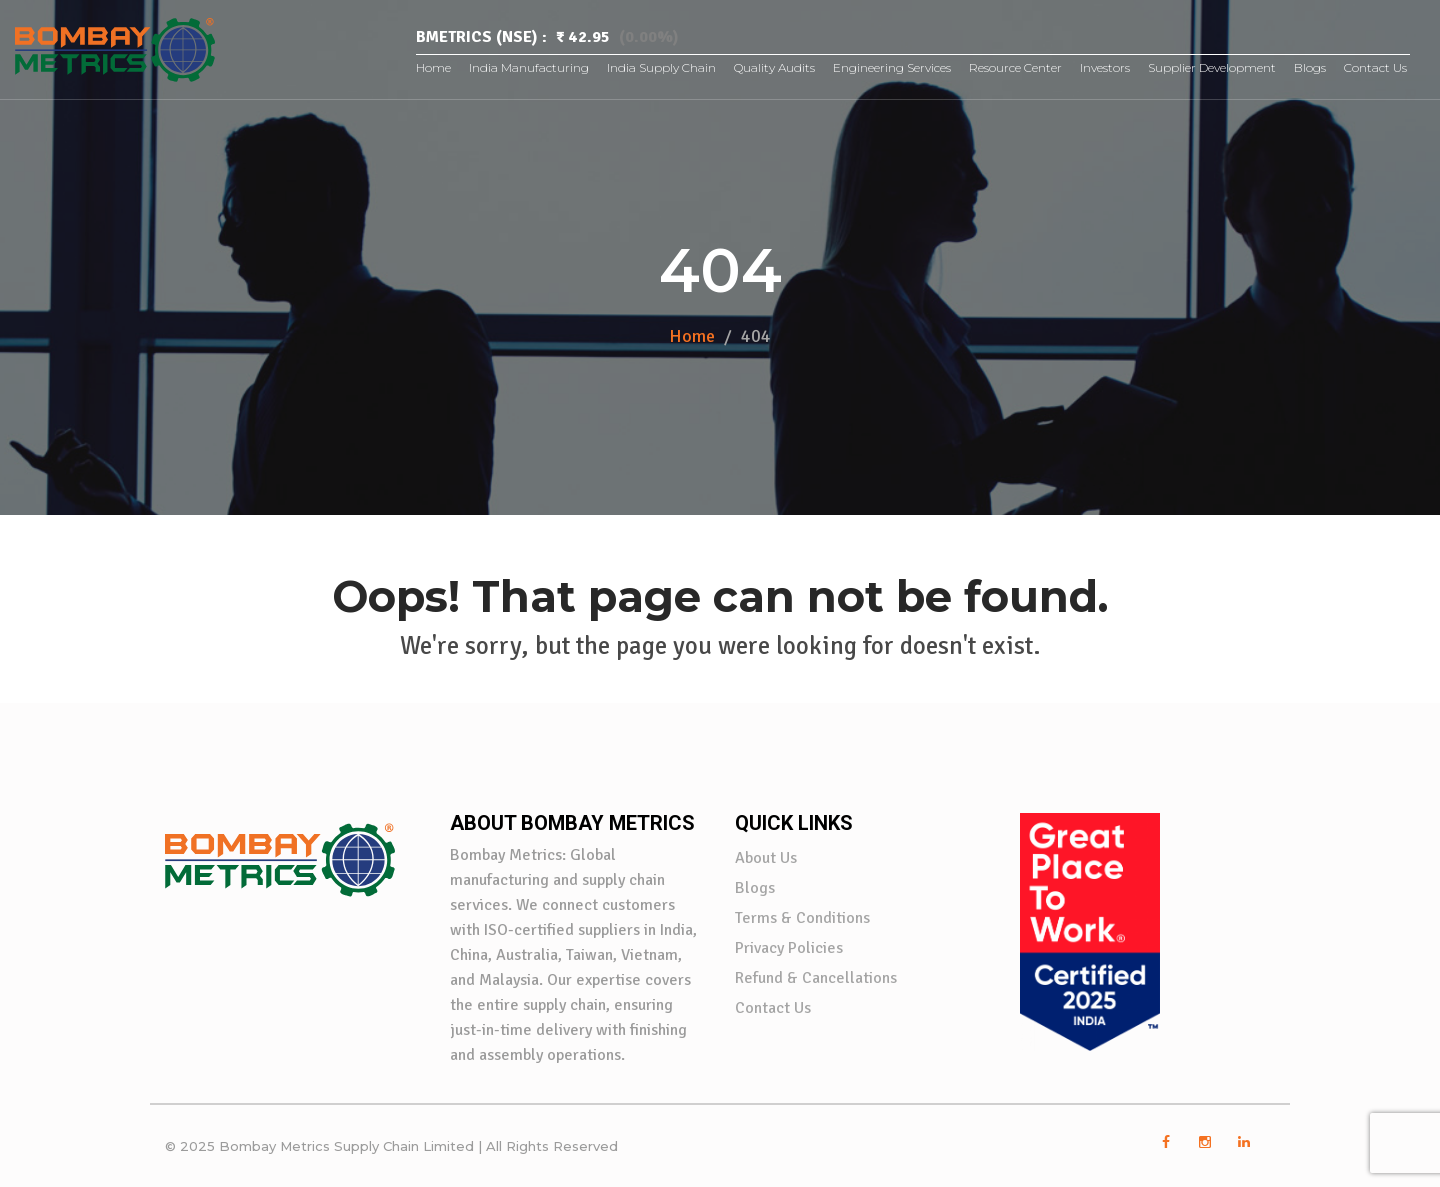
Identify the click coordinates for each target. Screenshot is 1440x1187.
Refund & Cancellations (816, 978)
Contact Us (1375, 67)
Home (433, 67)
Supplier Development (1212, 67)
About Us (766, 858)
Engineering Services (892, 67)
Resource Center (1015, 67)
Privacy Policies (789, 948)
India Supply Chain (661, 67)
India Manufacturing (529, 67)
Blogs (1310, 67)
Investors (1105, 67)
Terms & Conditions (802, 918)
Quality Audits (774, 67)
